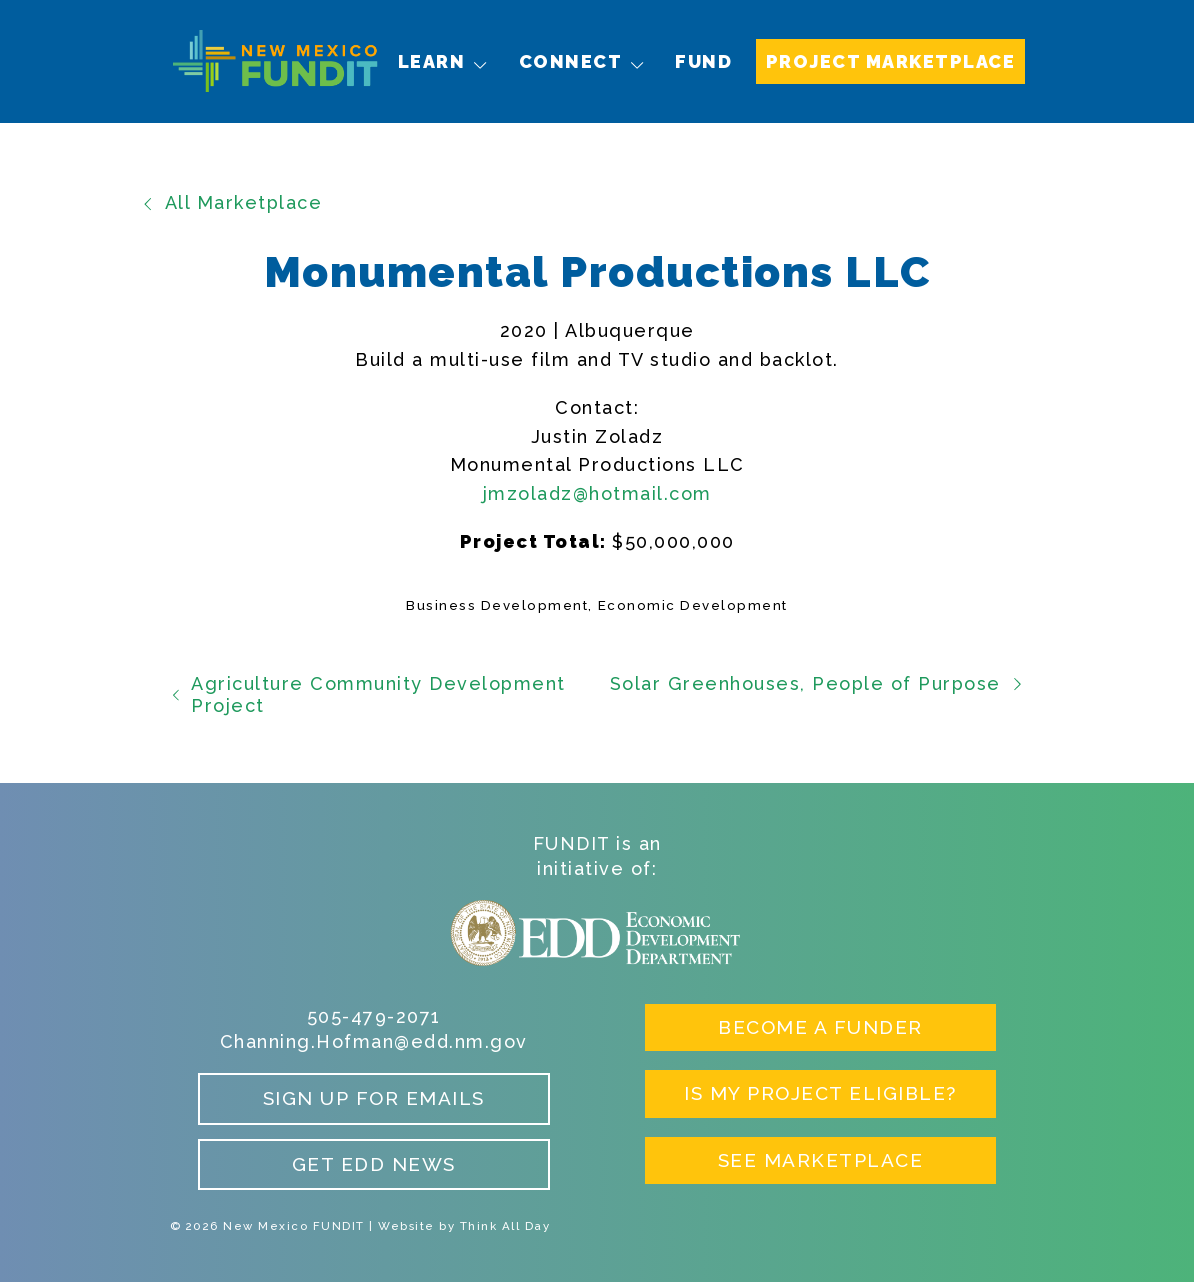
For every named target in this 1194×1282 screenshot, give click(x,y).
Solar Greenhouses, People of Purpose (817, 683)
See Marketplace (821, 1160)
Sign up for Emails (374, 1098)
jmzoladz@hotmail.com (597, 493)
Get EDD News (374, 1164)
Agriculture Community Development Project (368, 694)
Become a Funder (820, 1027)
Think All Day (505, 1226)
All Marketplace (231, 202)
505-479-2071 (374, 1016)
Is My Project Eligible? (820, 1093)
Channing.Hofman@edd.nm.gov (374, 1041)
